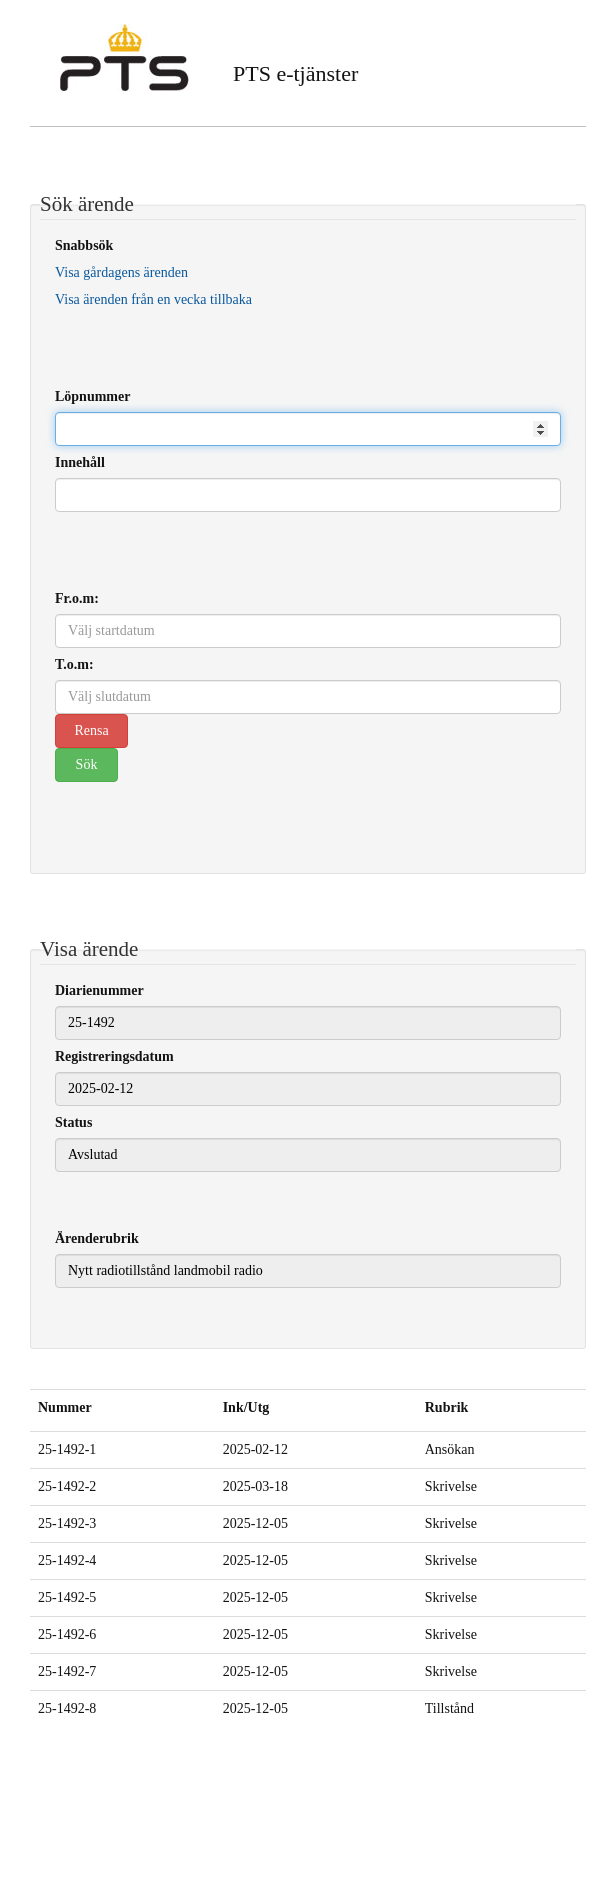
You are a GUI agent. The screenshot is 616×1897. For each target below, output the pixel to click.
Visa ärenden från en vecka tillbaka (153, 299)
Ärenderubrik (97, 1238)
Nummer (65, 1407)
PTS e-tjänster (295, 73)
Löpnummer (92, 396)
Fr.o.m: (77, 598)
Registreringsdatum (114, 1056)
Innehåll (80, 462)
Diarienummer (99, 990)
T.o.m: (74, 664)
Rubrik (447, 1407)
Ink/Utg (246, 1407)
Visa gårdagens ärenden (121, 272)
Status (73, 1122)
